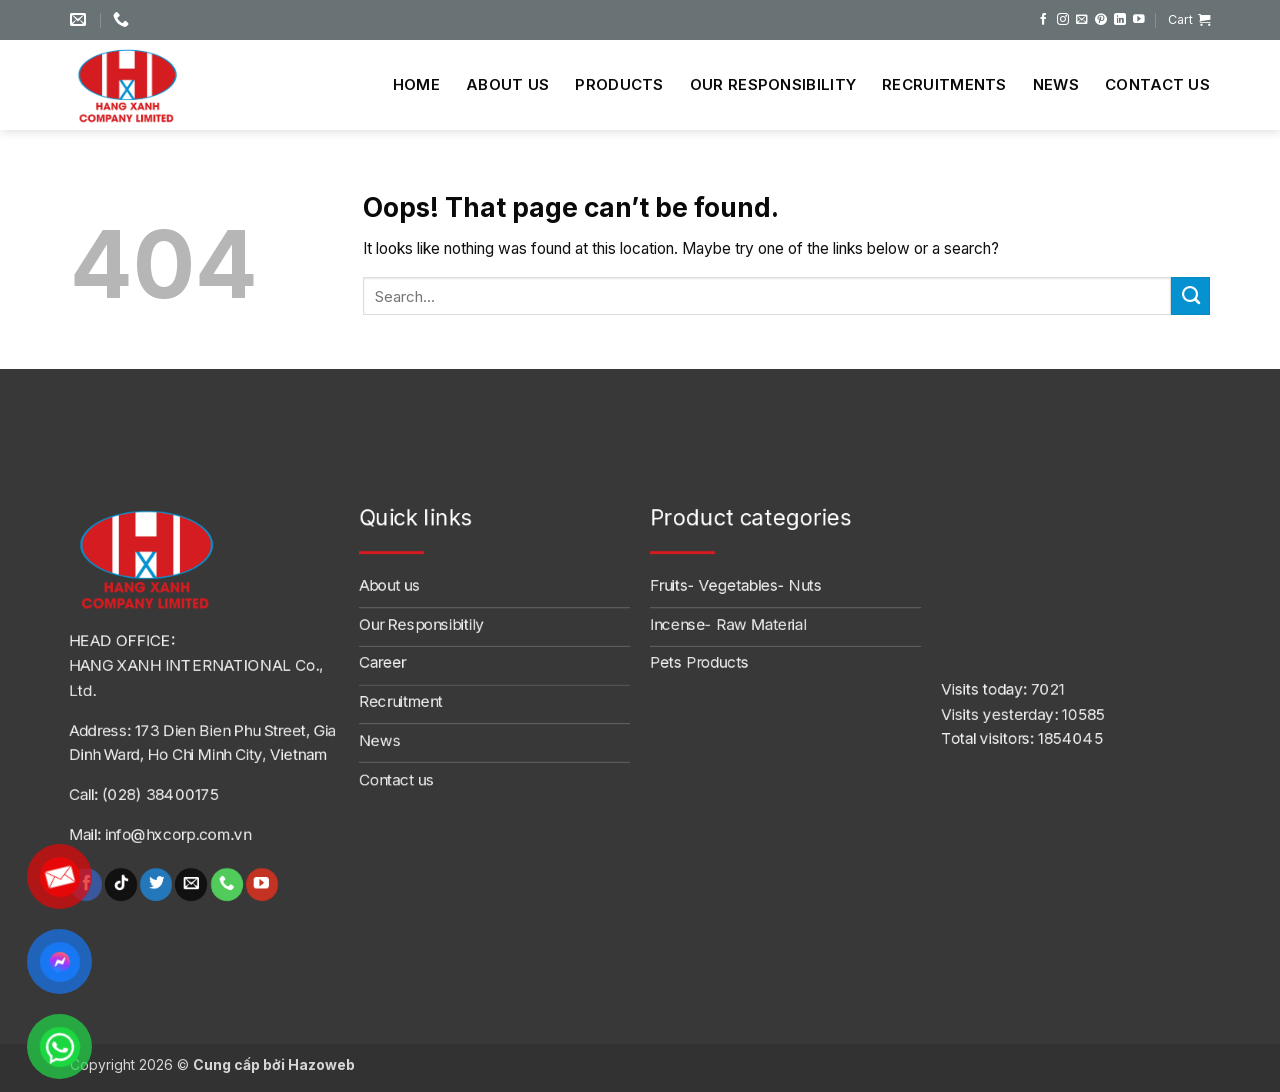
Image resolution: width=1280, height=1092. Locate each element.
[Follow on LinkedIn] (1120, 19)
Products (619, 84)
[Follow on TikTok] (121, 884)
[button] (1189, 20)
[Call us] (226, 884)
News (1056, 84)
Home (416, 84)
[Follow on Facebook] (1044, 19)
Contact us (1157, 84)
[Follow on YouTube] (1139, 19)
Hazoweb (321, 1064)
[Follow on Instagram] (1063, 19)
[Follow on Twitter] (156, 884)
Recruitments (944, 84)
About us (507, 84)
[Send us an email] (1082, 19)
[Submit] (1190, 296)
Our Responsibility (773, 84)
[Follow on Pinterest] (1101, 19)
